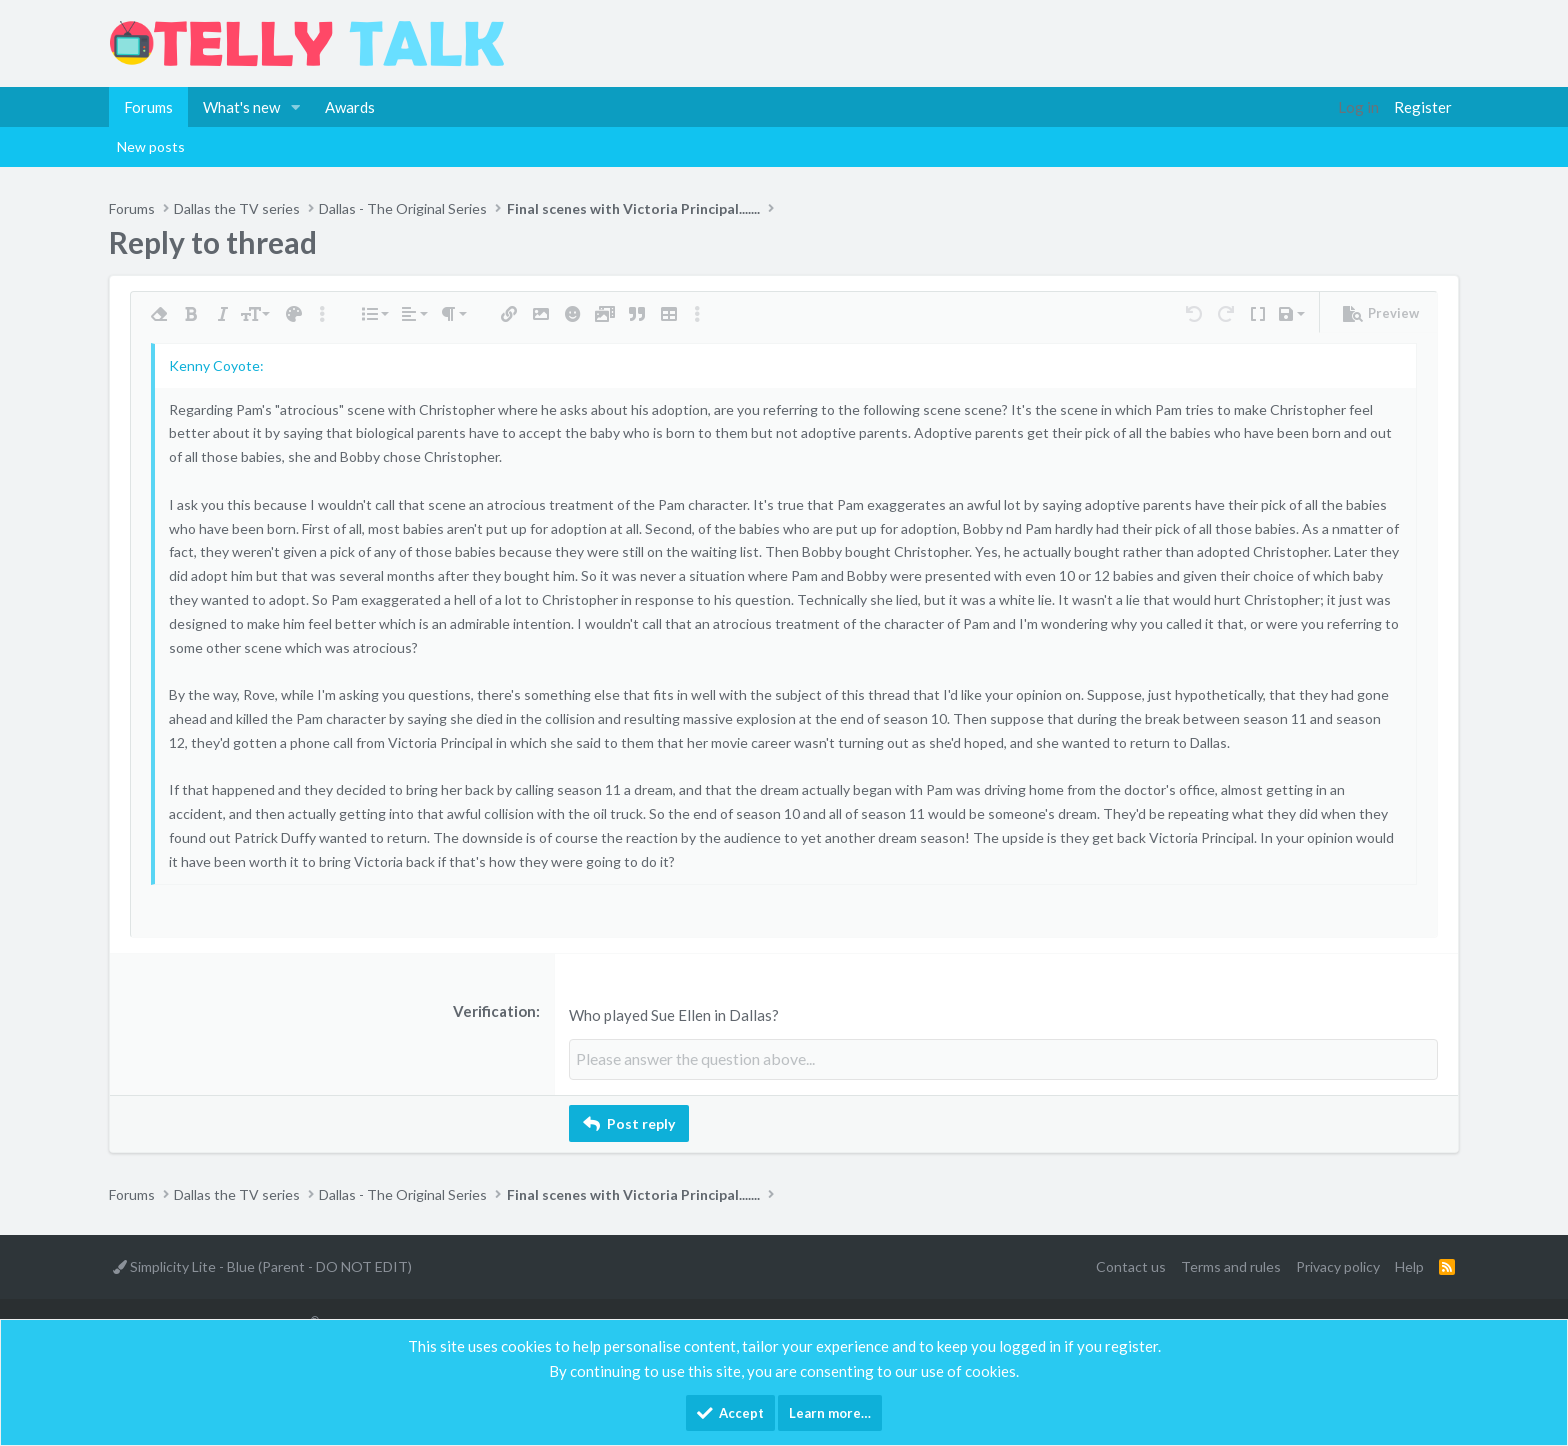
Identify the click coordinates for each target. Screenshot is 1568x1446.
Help (1409, 1265)
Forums (148, 107)
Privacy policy (1338, 1265)
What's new (241, 107)
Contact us (1131, 1265)
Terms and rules (1231, 1265)
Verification (494, 1011)
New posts (151, 146)
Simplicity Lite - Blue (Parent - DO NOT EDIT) (262, 1265)
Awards (350, 107)
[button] (296, 107)
